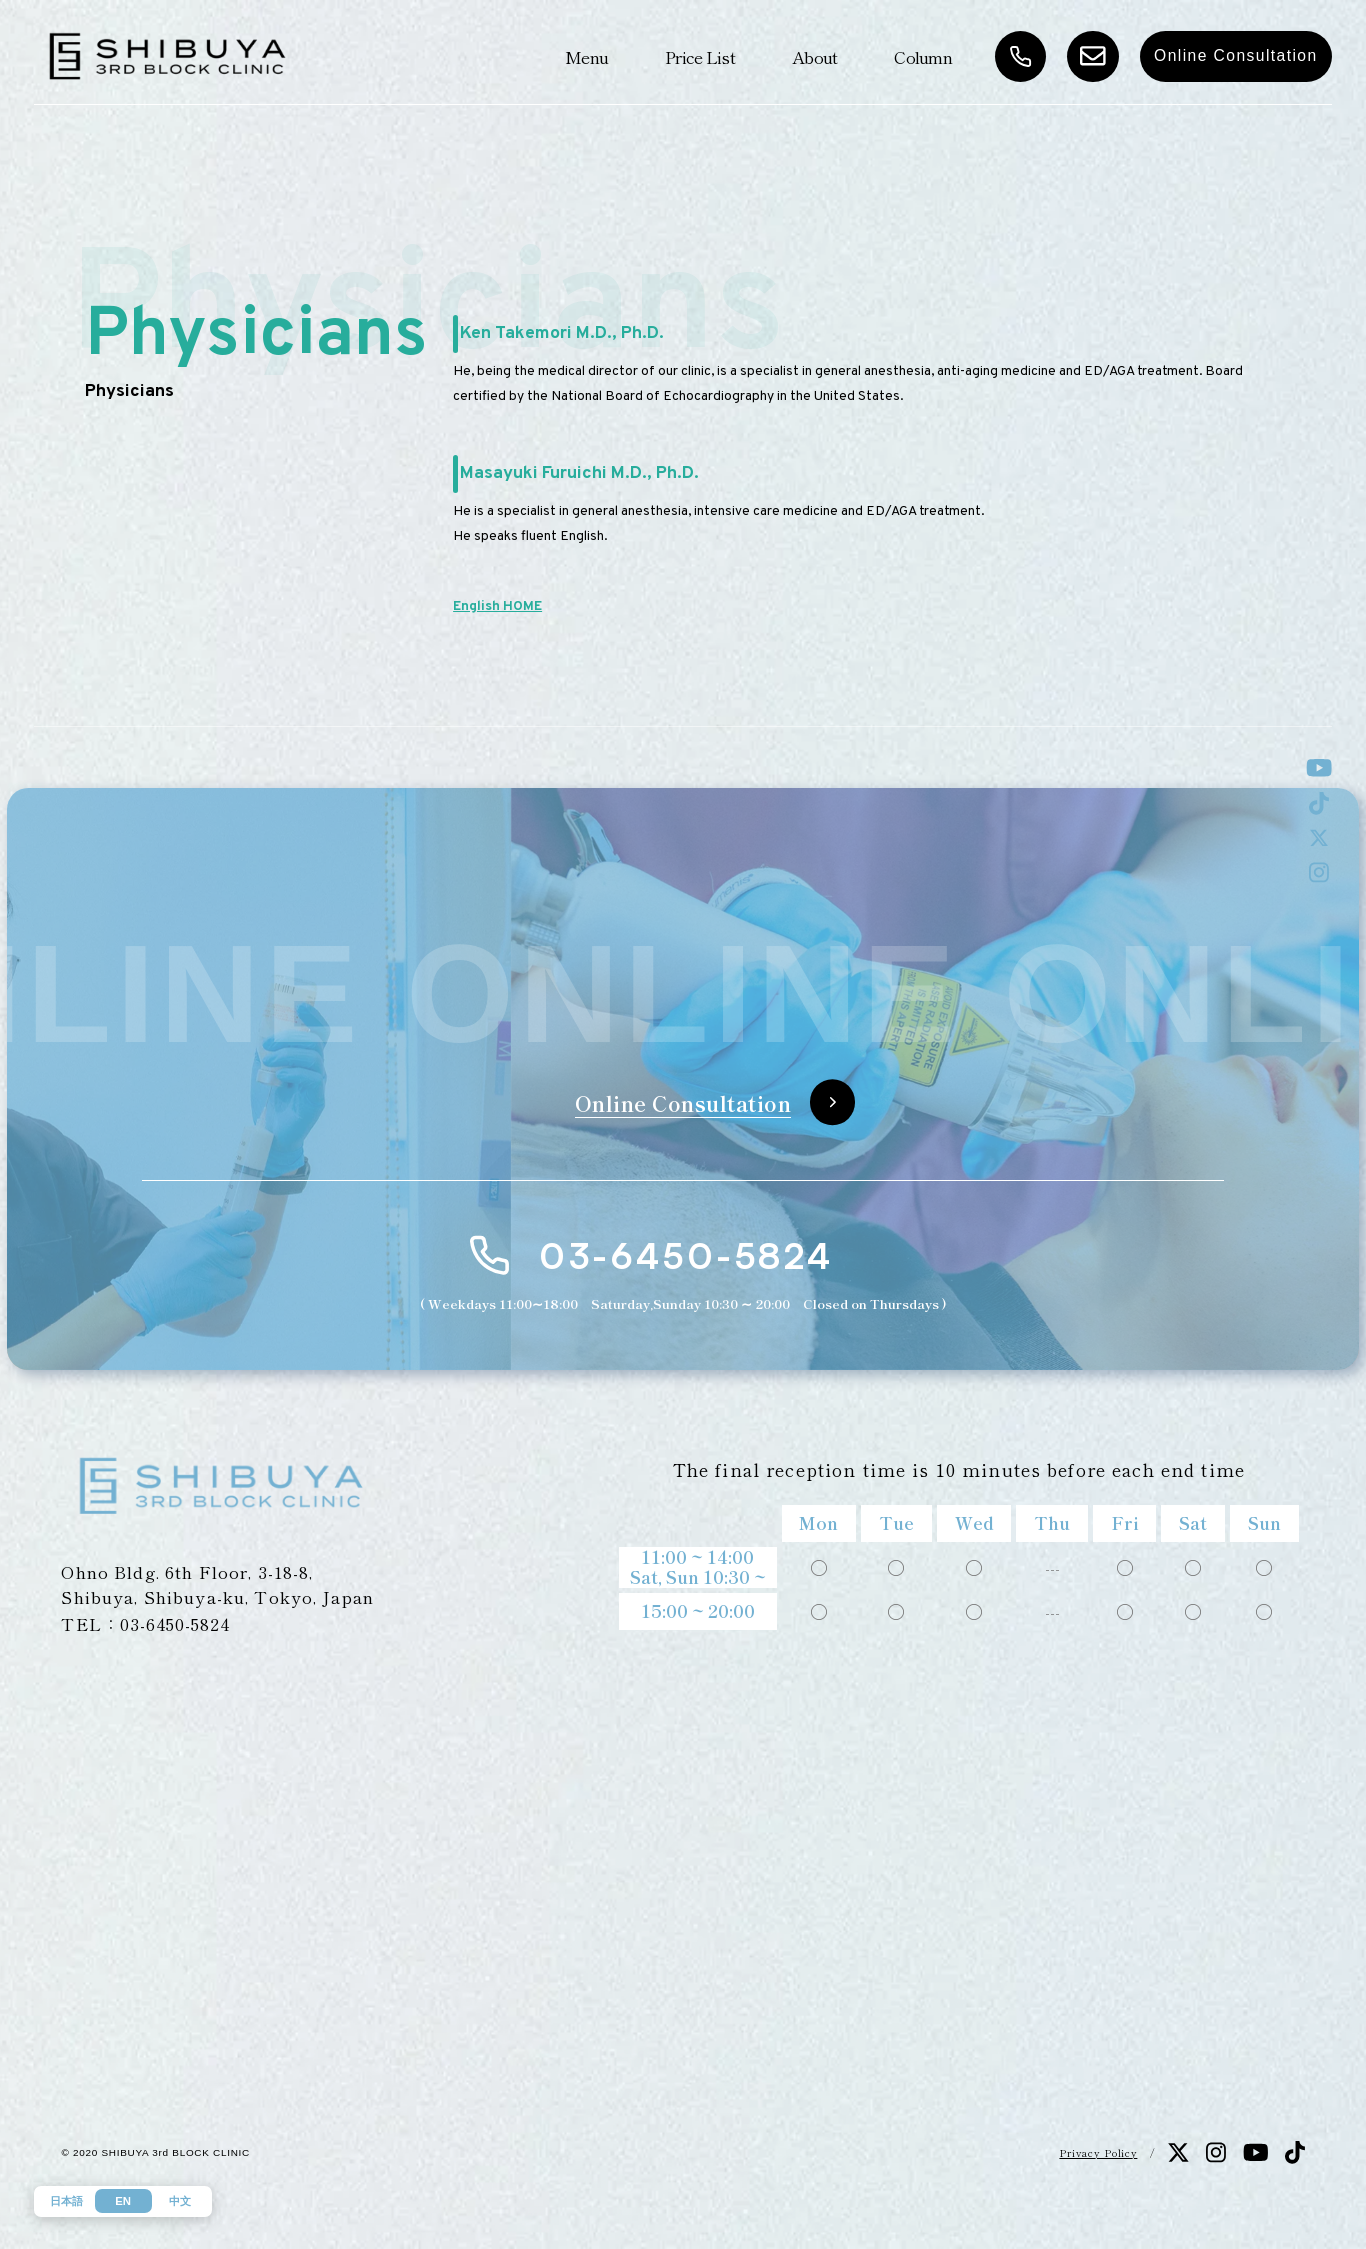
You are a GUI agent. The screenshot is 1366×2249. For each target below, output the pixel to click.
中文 (180, 2201)
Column (923, 56)
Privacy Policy (1098, 2152)
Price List (700, 56)
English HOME (497, 606)
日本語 (66, 2201)
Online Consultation (1236, 55)
